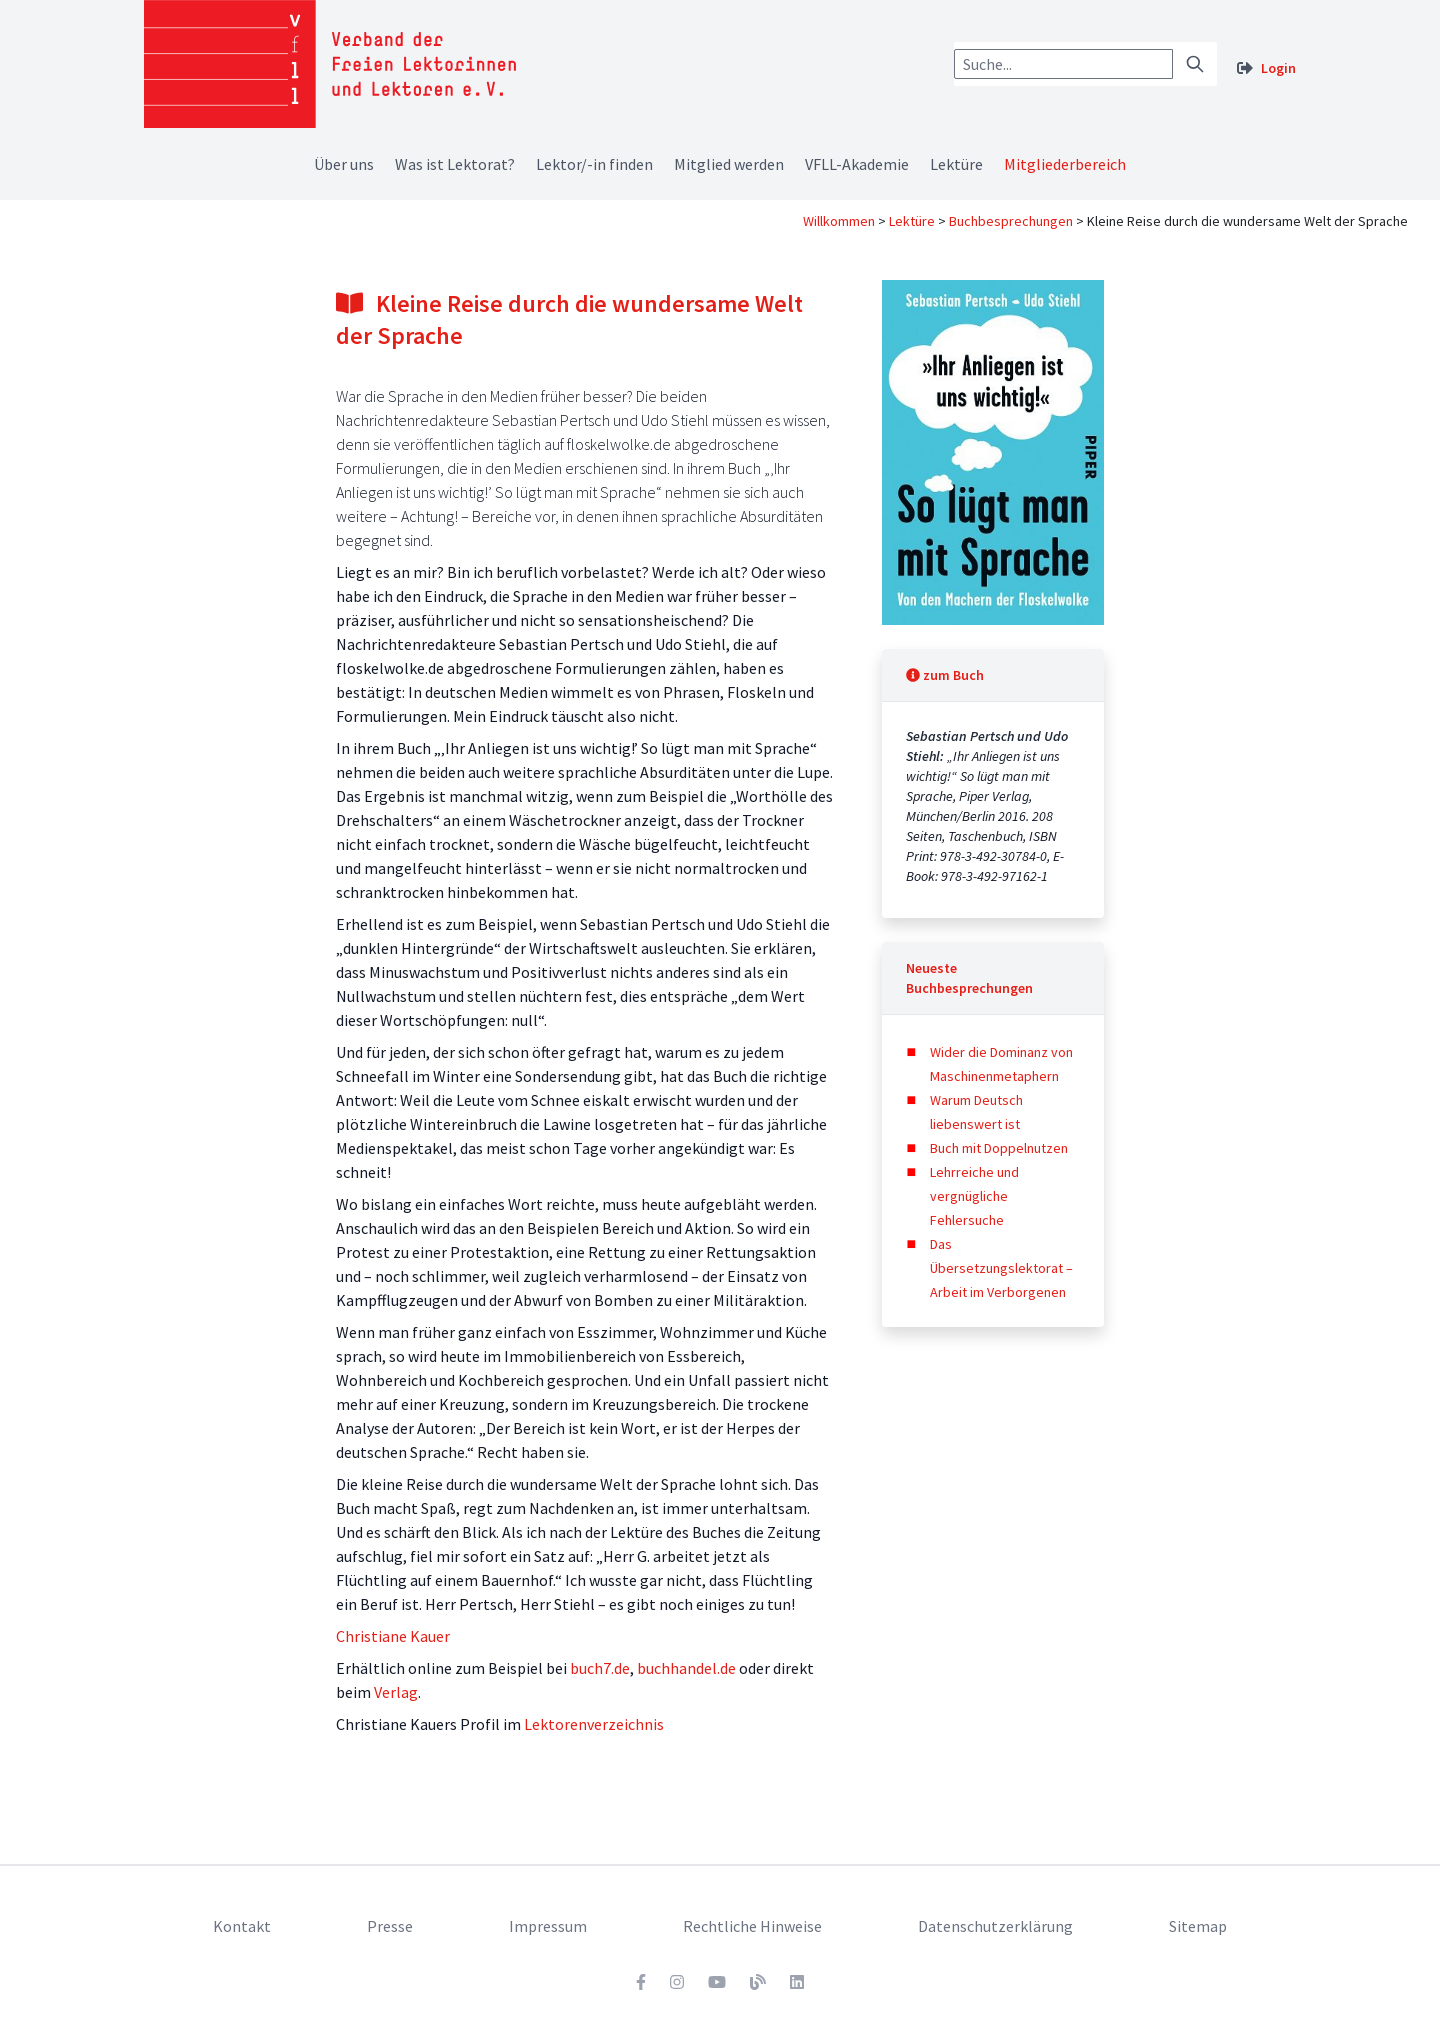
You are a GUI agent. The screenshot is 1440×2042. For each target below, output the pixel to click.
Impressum (548, 1926)
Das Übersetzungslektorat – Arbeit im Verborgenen (1001, 1268)
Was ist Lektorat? (455, 164)
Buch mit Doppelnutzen (999, 1148)
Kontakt (242, 1926)
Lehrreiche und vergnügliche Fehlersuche (974, 1196)
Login (1278, 68)
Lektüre (956, 164)
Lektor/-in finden (594, 164)
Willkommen (839, 221)
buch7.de (600, 1668)
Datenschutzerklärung (995, 1926)
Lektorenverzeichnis (594, 1724)
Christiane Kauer (393, 1636)
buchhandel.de (686, 1668)
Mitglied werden (729, 164)
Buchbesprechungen (1011, 221)
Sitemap (1198, 1926)
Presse (390, 1926)
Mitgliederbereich (1065, 164)
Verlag (396, 1692)
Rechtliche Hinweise (752, 1926)
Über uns (344, 164)
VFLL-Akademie (857, 164)
